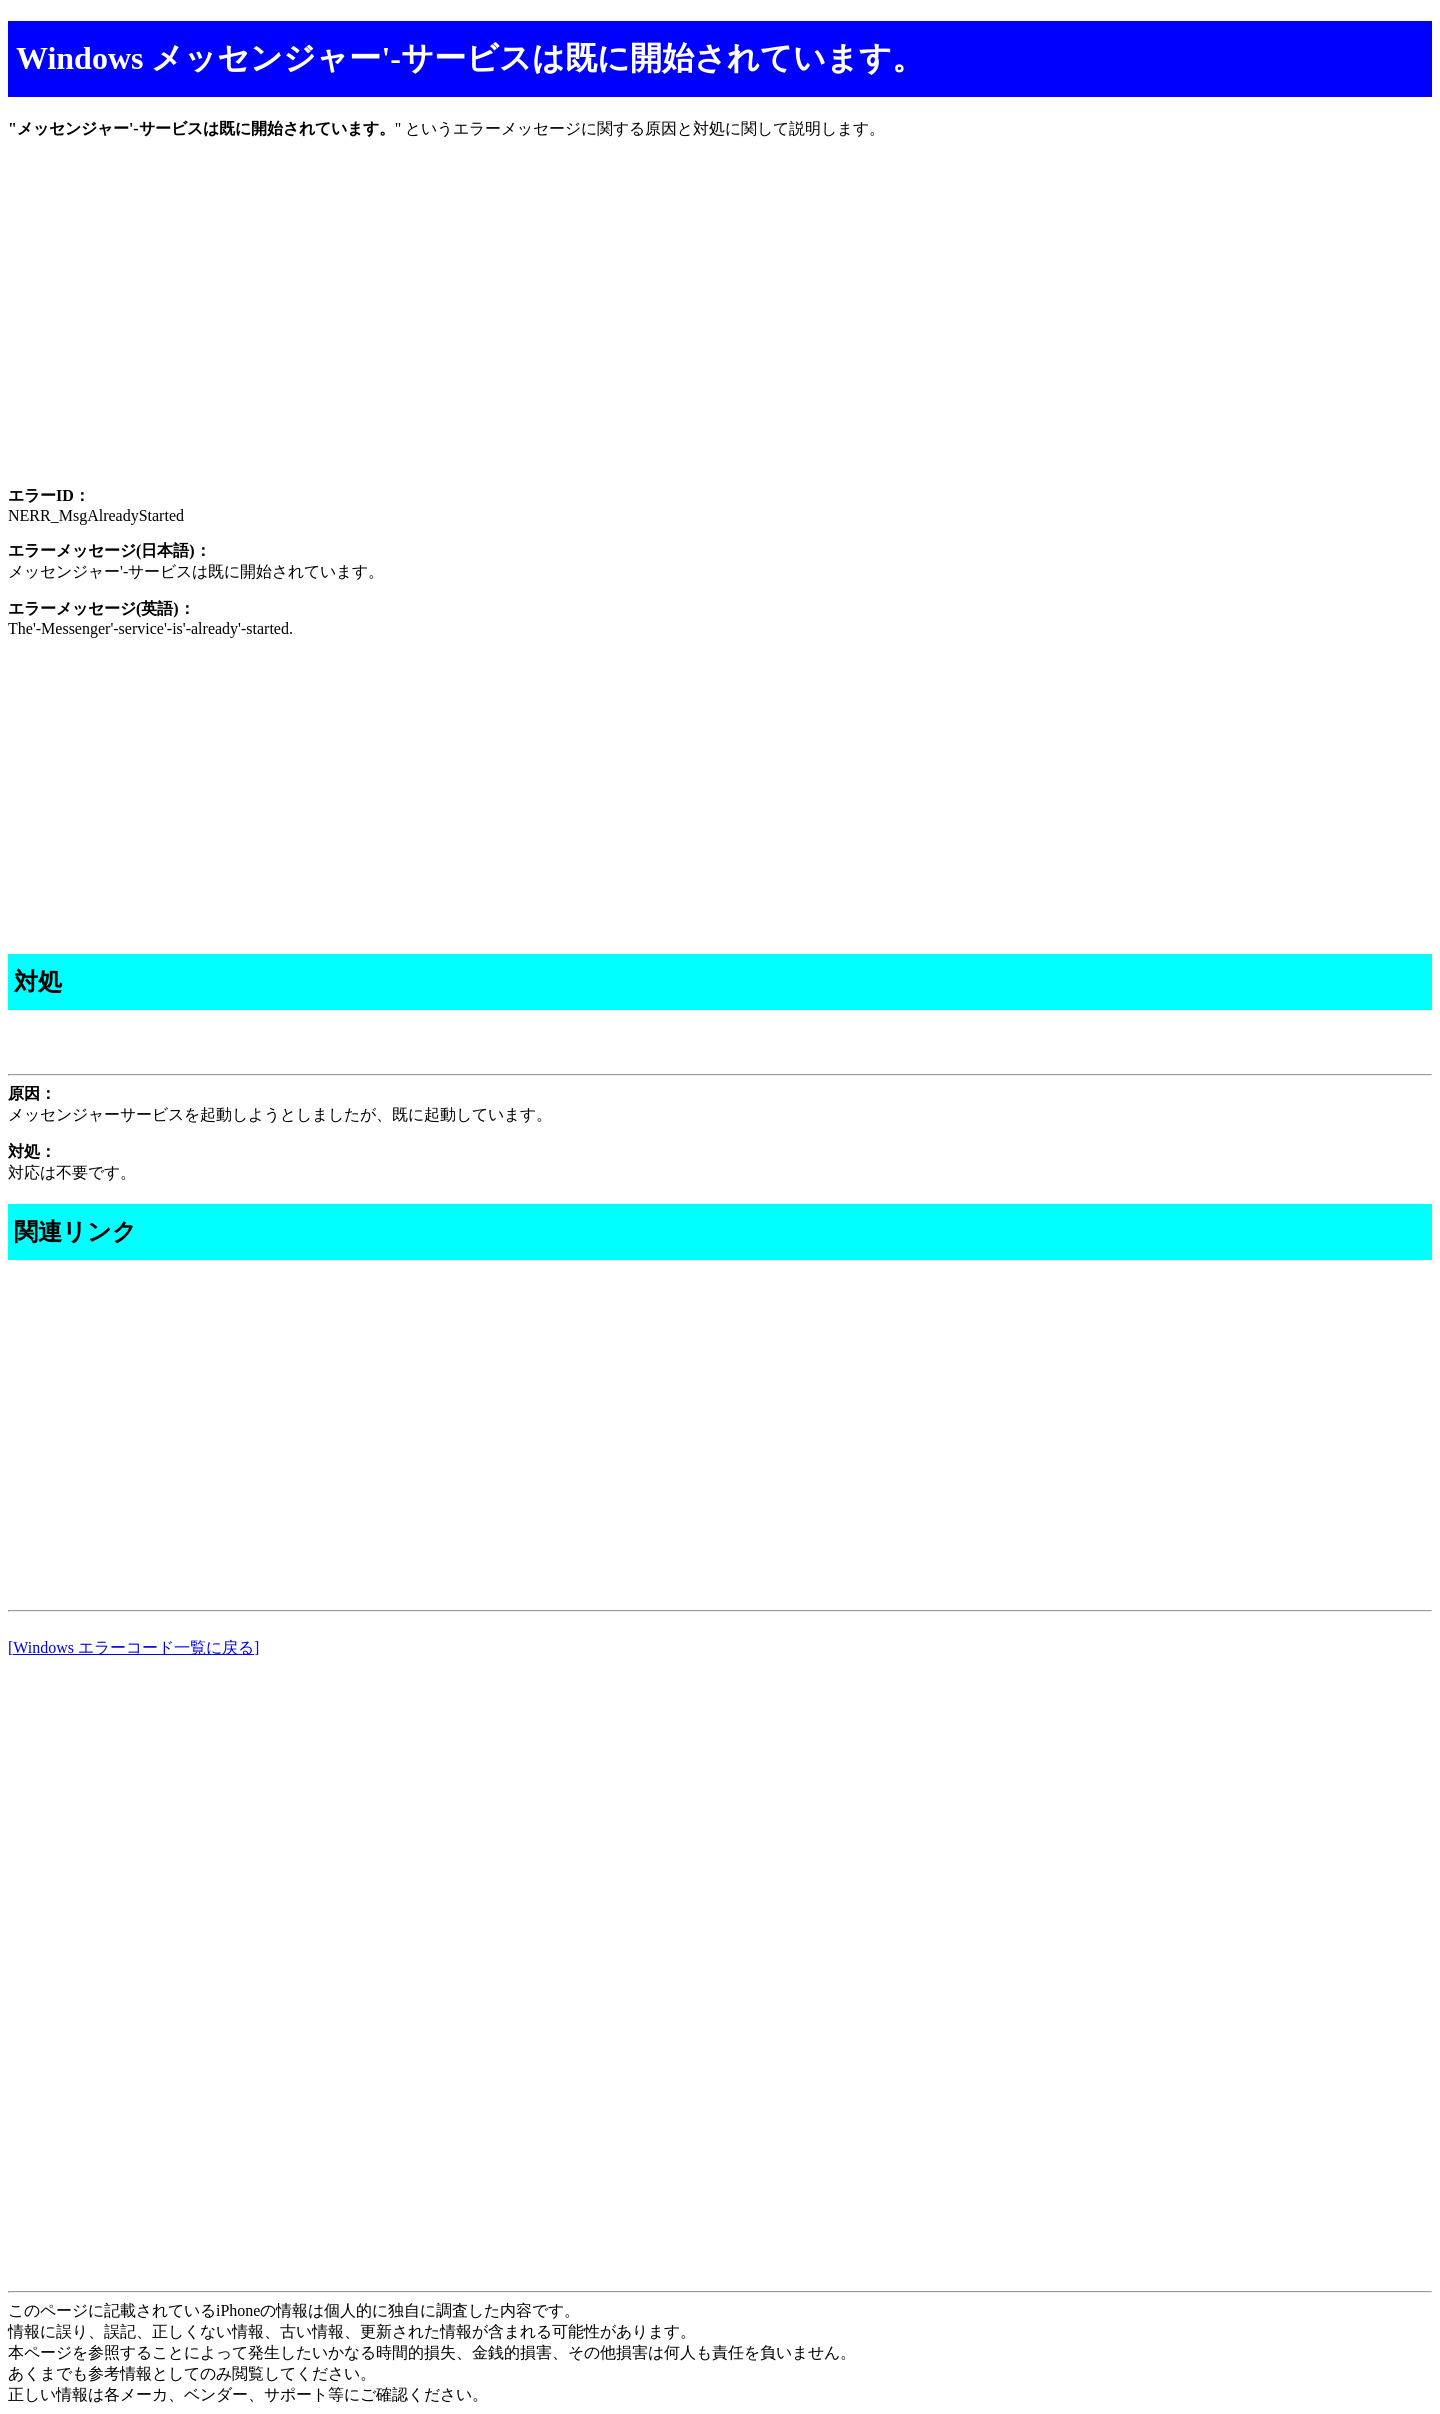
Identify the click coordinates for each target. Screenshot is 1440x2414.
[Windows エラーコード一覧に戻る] (133, 1647)
